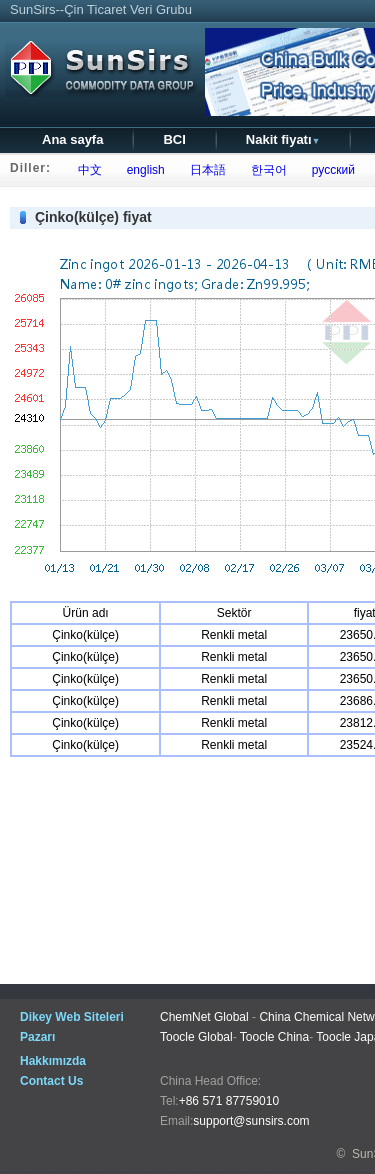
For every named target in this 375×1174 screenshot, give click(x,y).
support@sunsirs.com (251, 1121)
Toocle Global (196, 1037)
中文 (86, 170)
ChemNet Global (204, 1017)
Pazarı (37, 1037)
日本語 (204, 170)
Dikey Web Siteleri (72, 1017)
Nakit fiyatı (283, 139)
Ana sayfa (72, 139)
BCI (174, 139)
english (142, 170)
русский (330, 170)
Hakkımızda (53, 1061)
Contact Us (51, 1081)
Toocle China (274, 1037)
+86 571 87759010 (229, 1101)
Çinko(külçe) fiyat (93, 217)
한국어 (265, 170)
